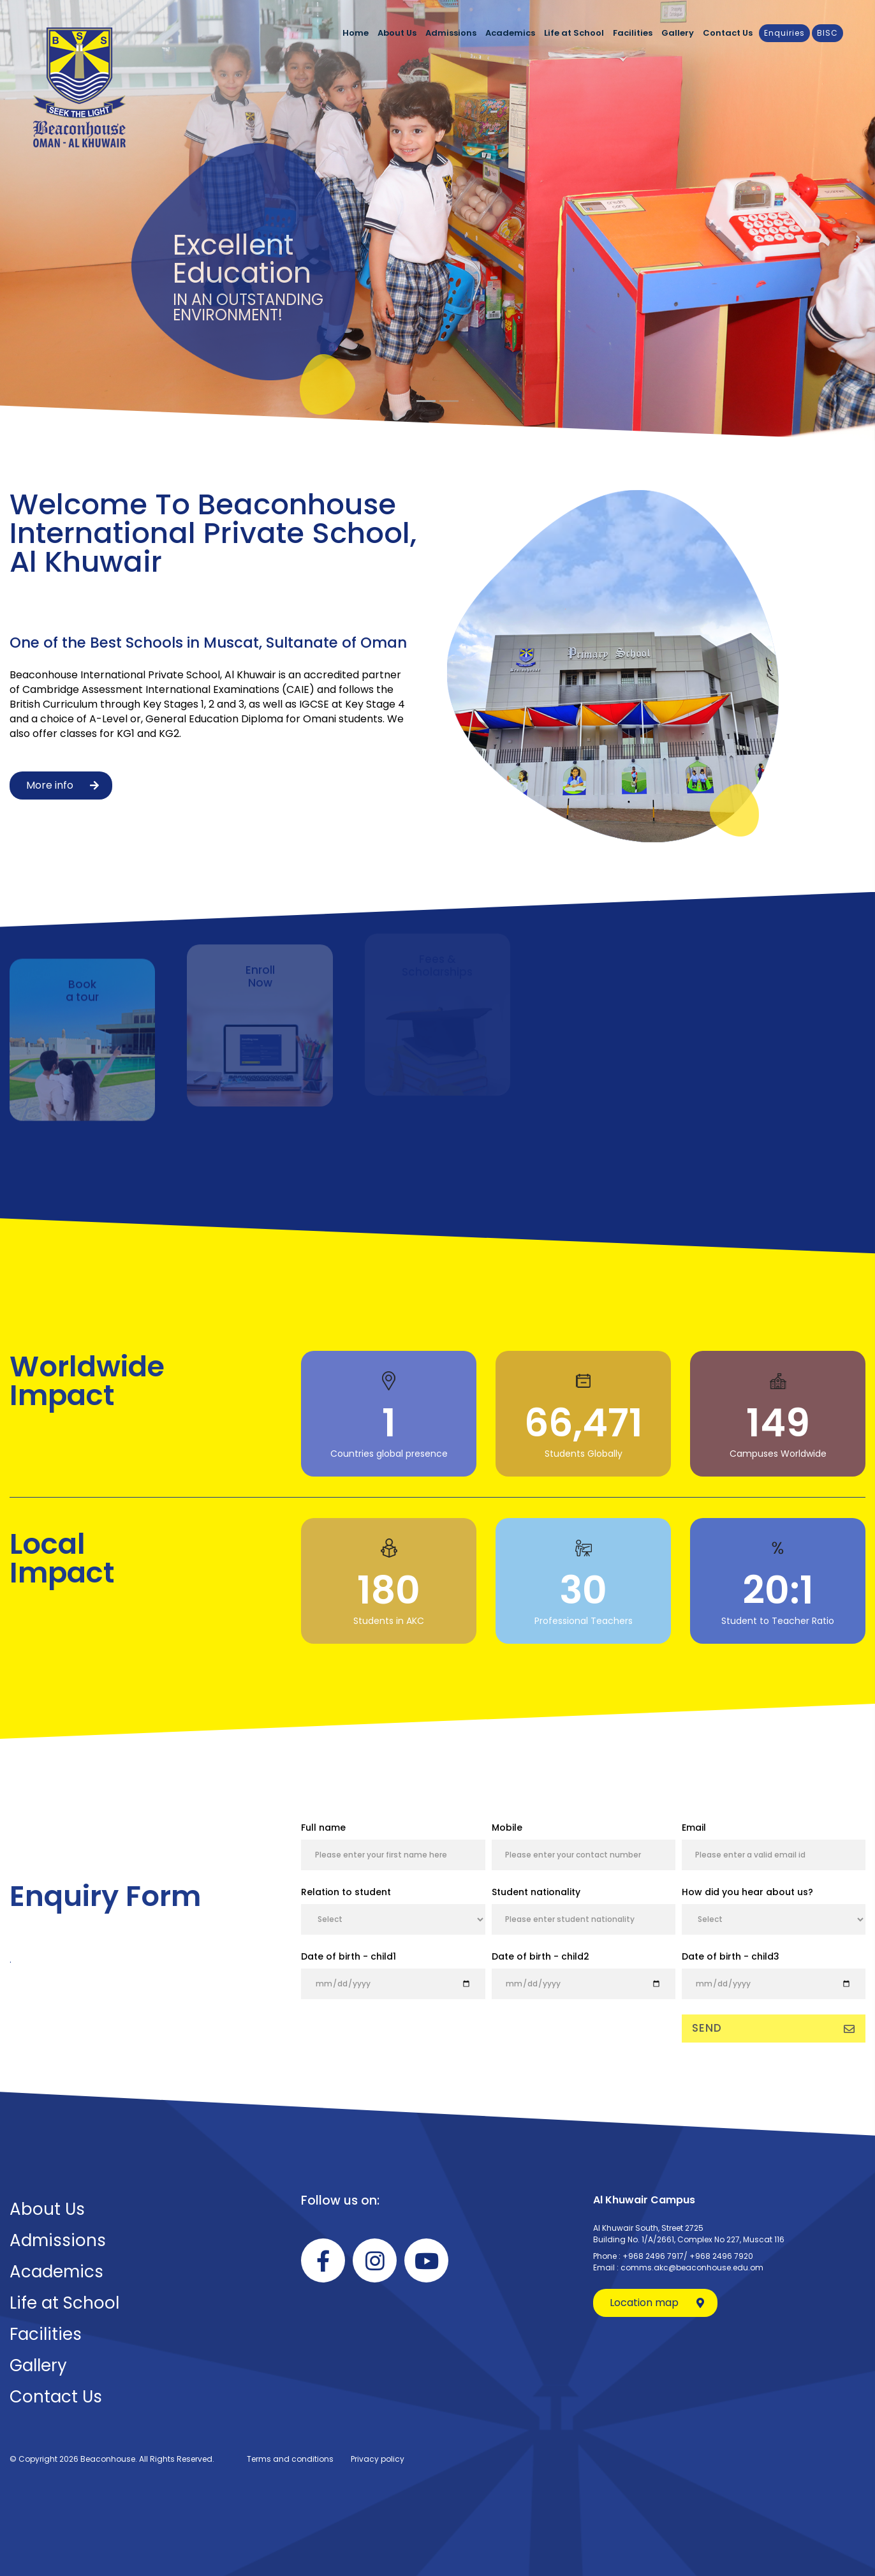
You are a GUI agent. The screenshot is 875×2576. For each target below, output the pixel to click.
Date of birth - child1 (348, 1956)
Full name (323, 1827)
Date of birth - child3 (730, 1956)
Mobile (507, 1827)
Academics (510, 33)
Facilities (632, 33)
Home (355, 33)
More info (62, 785)
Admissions (450, 33)
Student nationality (536, 1892)
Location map (657, 2302)
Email (694, 1827)
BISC (827, 32)
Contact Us (728, 33)
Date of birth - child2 (540, 1956)
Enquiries (784, 32)
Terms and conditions (290, 2458)
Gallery (677, 33)
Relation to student (346, 1892)
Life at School (574, 33)
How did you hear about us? (747, 1892)
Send (773, 2028)
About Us (397, 33)
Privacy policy (377, 2458)
